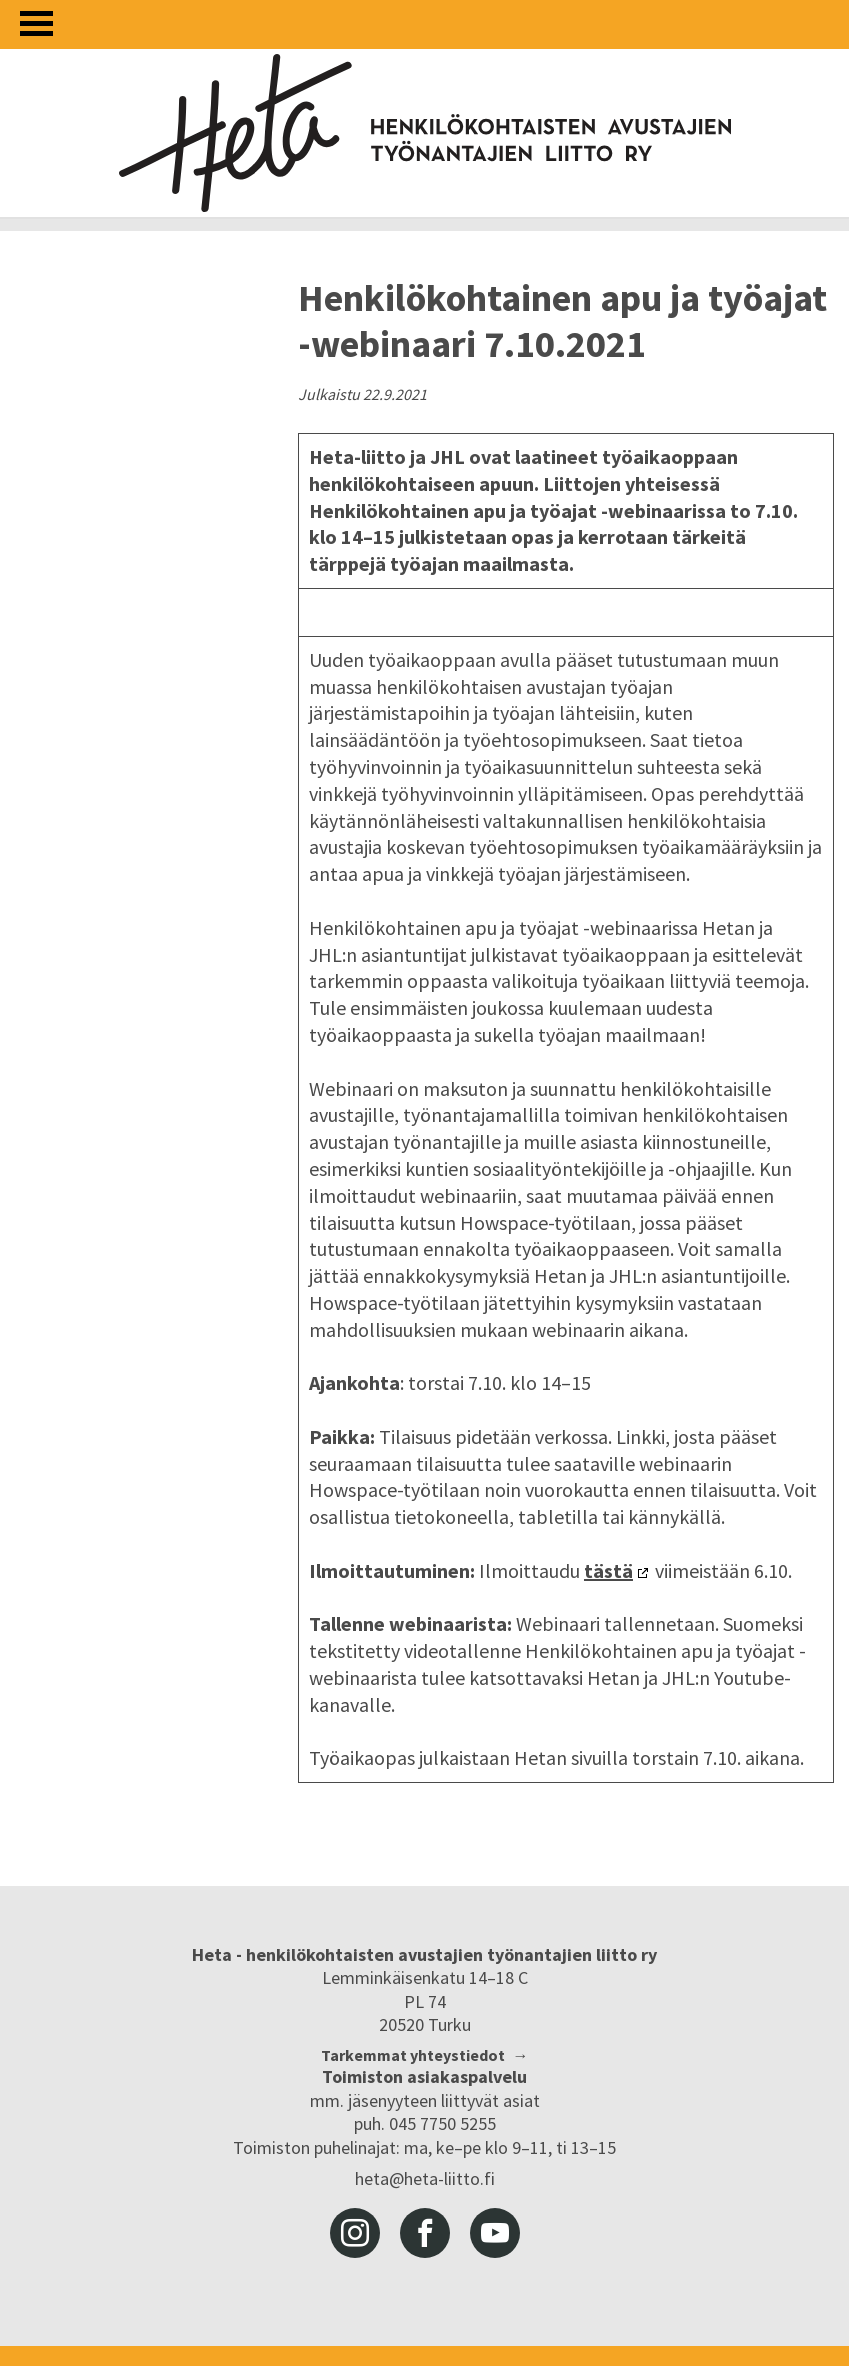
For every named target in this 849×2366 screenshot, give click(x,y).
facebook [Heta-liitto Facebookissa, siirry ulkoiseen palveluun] (425, 2233)
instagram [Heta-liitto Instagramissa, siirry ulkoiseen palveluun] (355, 2233)
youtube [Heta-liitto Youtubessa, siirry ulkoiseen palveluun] (495, 2233)
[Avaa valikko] (36, 23)
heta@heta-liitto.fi (425, 2178)
